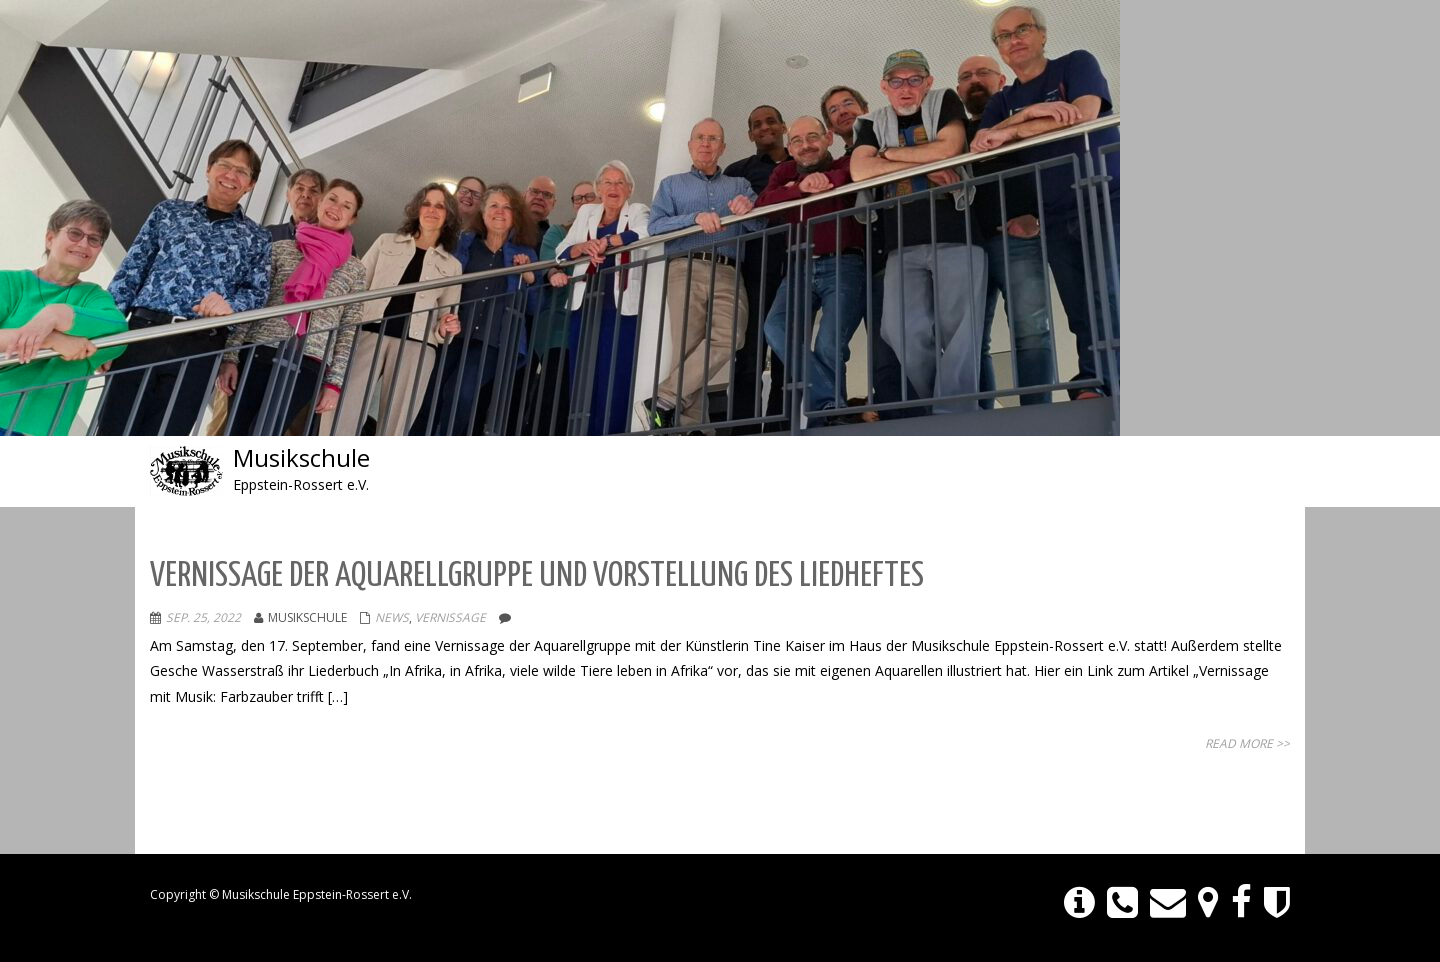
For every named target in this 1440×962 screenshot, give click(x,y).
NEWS (392, 617)
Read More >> (1247, 743)
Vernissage (450, 617)
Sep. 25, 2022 (203, 617)
